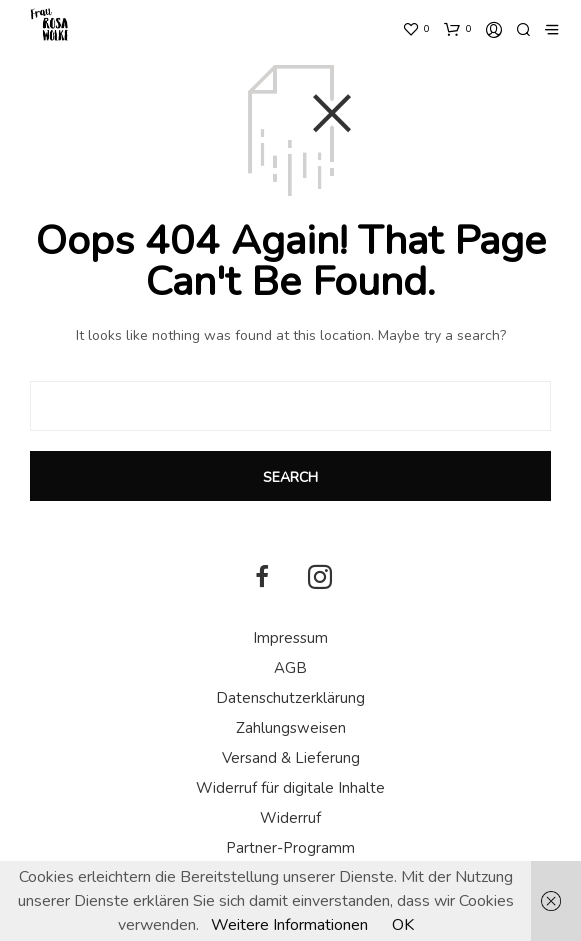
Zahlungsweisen (291, 728)
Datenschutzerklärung (290, 698)
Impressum (290, 638)
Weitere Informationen (289, 925)
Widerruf (290, 818)
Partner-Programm (290, 848)
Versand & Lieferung (291, 758)
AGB (290, 668)
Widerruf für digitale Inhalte (290, 788)
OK (403, 925)
